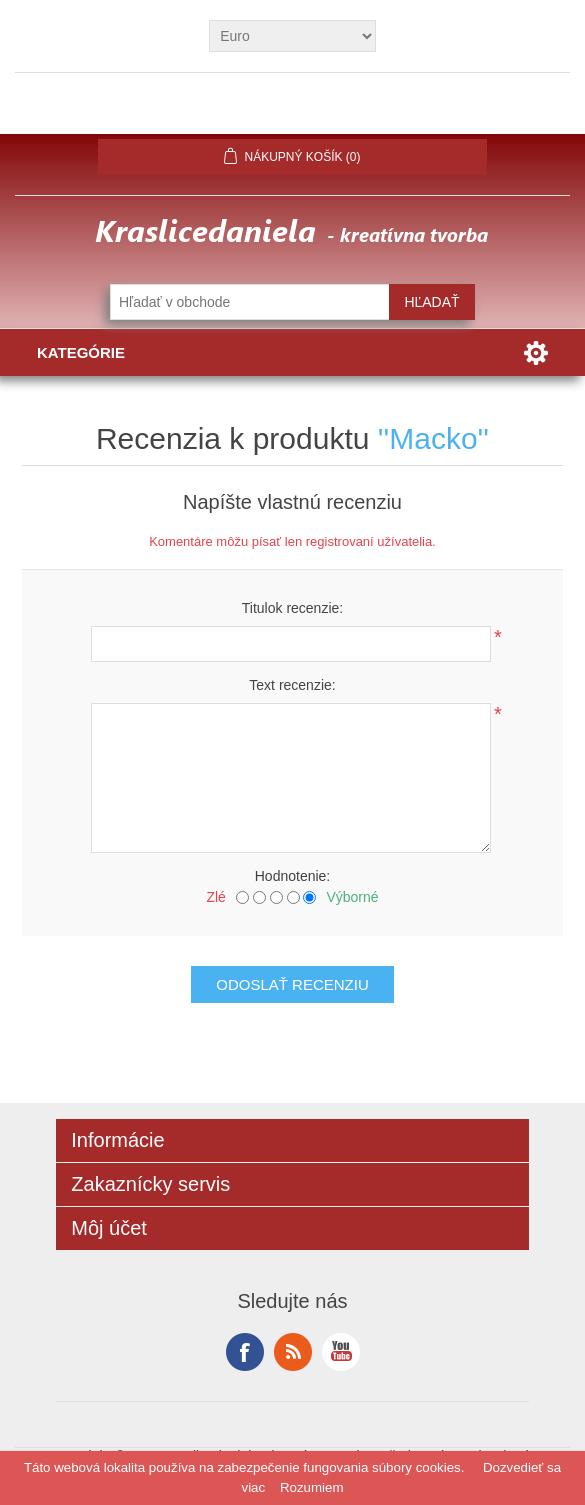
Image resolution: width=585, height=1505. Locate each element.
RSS (293, 1352)
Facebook (245, 1352)
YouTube (341, 1352)
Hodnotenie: (293, 876)
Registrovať (179, 111)
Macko (433, 438)
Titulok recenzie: (292, 608)
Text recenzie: (292, 685)
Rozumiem (312, 1487)
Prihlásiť (293, 111)
